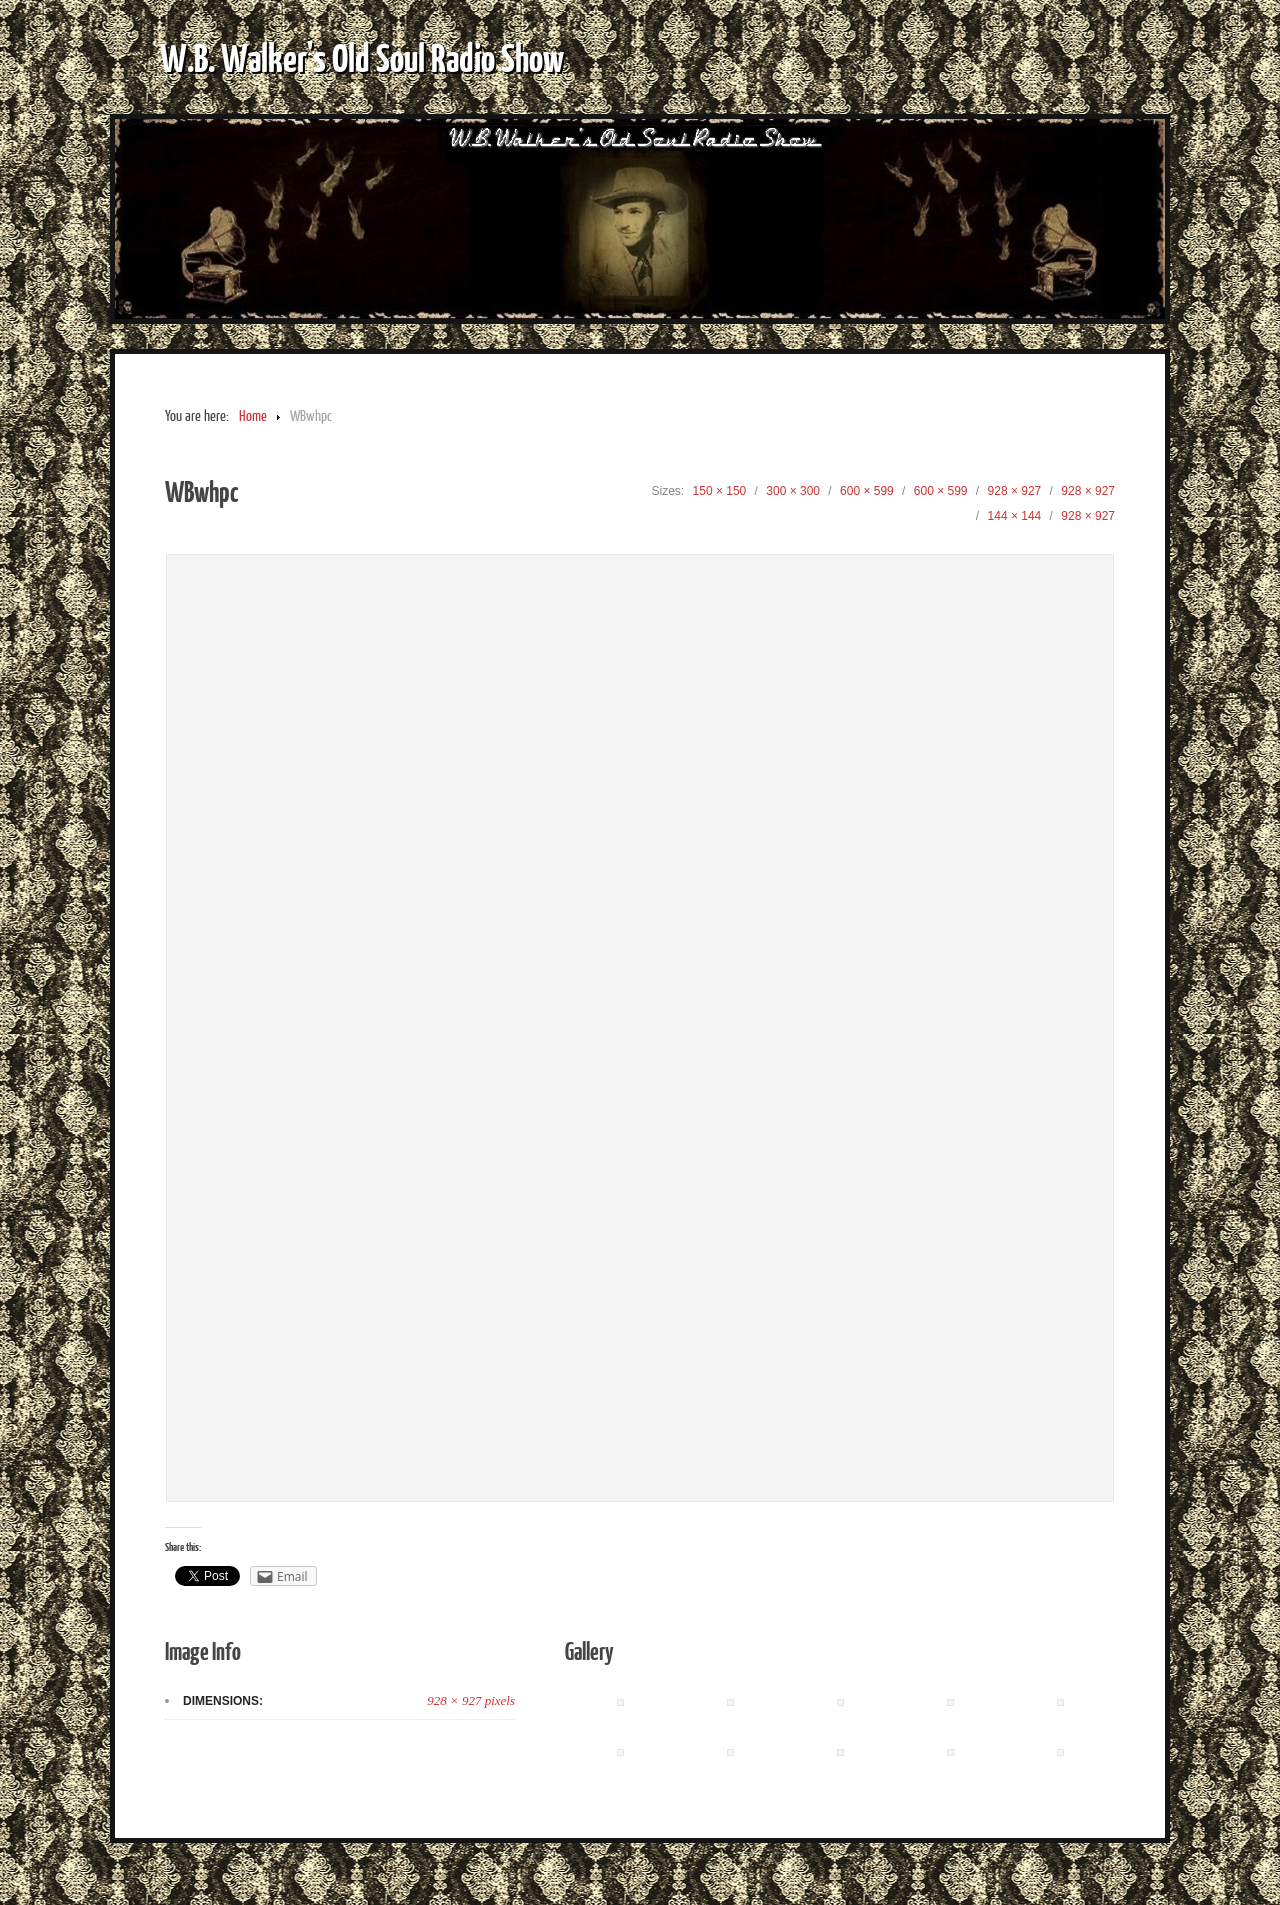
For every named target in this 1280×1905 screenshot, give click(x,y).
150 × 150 (720, 491)
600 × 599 (867, 491)
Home (253, 416)
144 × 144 (1015, 516)
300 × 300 (793, 491)
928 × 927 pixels (471, 1700)
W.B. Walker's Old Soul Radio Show (362, 57)
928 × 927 (1015, 491)
